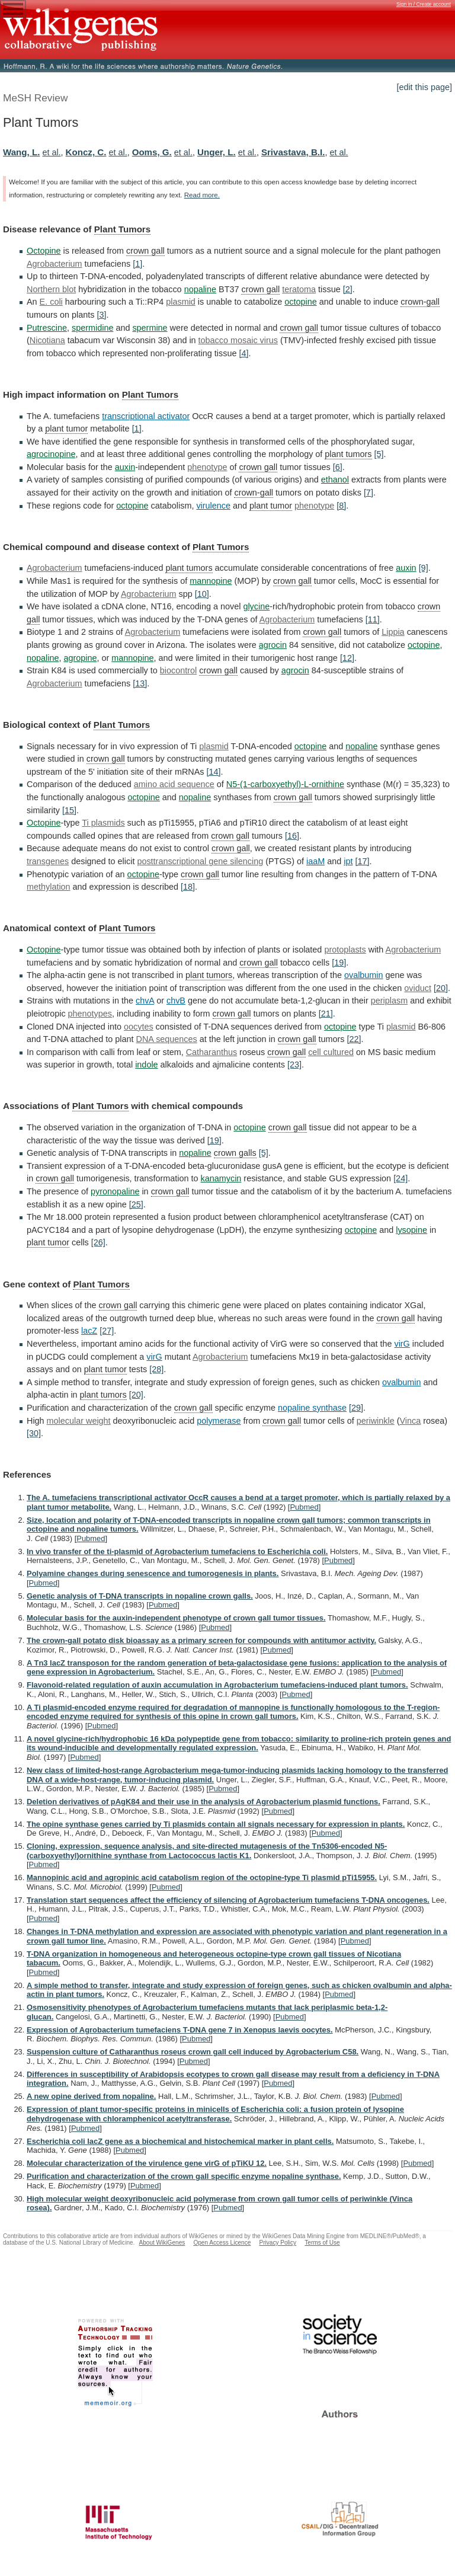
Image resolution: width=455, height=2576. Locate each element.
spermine (149, 328)
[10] (202, 594)
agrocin (273, 645)
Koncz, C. (86, 152)
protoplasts (345, 949)
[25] (136, 1204)
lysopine (411, 1230)
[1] (137, 264)
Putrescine (47, 328)
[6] (337, 467)
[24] (400, 1178)
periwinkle (376, 1421)
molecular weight (79, 1421)
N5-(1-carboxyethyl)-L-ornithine (285, 784)
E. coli (51, 301)
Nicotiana (47, 340)
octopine (300, 301)
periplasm (389, 1000)
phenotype (207, 467)
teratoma (299, 289)
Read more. (202, 195)
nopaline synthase (312, 1407)
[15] (69, 810)
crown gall (145, 250)
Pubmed (304, 1507)
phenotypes (90, 1013)
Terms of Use (322, 2242)
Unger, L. (216, 152)
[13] (140, 683)
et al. (51, 152)
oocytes (138, 1026)
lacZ (89, 1330)
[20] (441, 988)
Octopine (44, 250)
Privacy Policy (277, 2242)
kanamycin (221, 1178)
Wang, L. (21, 152)
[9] (423, 568)
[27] (107, 1330)
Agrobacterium (54, 264)
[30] (34, 1433)
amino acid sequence (174, 784)
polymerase (219, 1421)
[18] (188, 886)
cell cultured (331, 1052)
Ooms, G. (152, 152)
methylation (49, 886)
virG (401, 1343)
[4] (243, 353)
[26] (98, 1242)
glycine (256, 606)
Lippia (393, 632)
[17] (362, 861)
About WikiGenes (162, 2242)
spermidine (92, 328)
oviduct (417, 988)
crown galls (235, 1153)
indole (146, 1064)
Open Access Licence (222, 2242)
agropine (80, 658)
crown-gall (420, 301)
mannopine (211, 581)
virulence (213, 505)
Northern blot (51, 289)
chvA (145, 1000)
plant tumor (66, 428)
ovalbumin (363, 975)
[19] (339, 962)
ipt (348, 861)
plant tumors (348, 454)
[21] (326, 1013)
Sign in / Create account (423, 4)
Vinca (410, 1421)
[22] (354, 1039)
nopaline (200, 289)
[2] (348, 289)
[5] (379, 454)
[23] (294, 1064)
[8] (341, 505)
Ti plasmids (103, 822)
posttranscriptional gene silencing (200, 861)
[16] (292, 835)
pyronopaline (115, 1191)
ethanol (335, 479)
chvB (175, 1000)
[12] (347, 658)
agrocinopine (51, 454)
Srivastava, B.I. (293, 152)
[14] (213, 771)
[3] (101, 314)
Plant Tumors (122, 229)
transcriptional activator (146, 416)
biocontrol (178, 670)
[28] (156, 1369)
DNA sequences (166, 1039)
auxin (125, 467)
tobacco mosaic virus (238, 340)
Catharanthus (211, 1052)
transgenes (48, 861)
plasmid (181, 301)
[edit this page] (424, 87)
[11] (373, 619)
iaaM (315, 861)
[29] (356, 1407)
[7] (368, 492)
